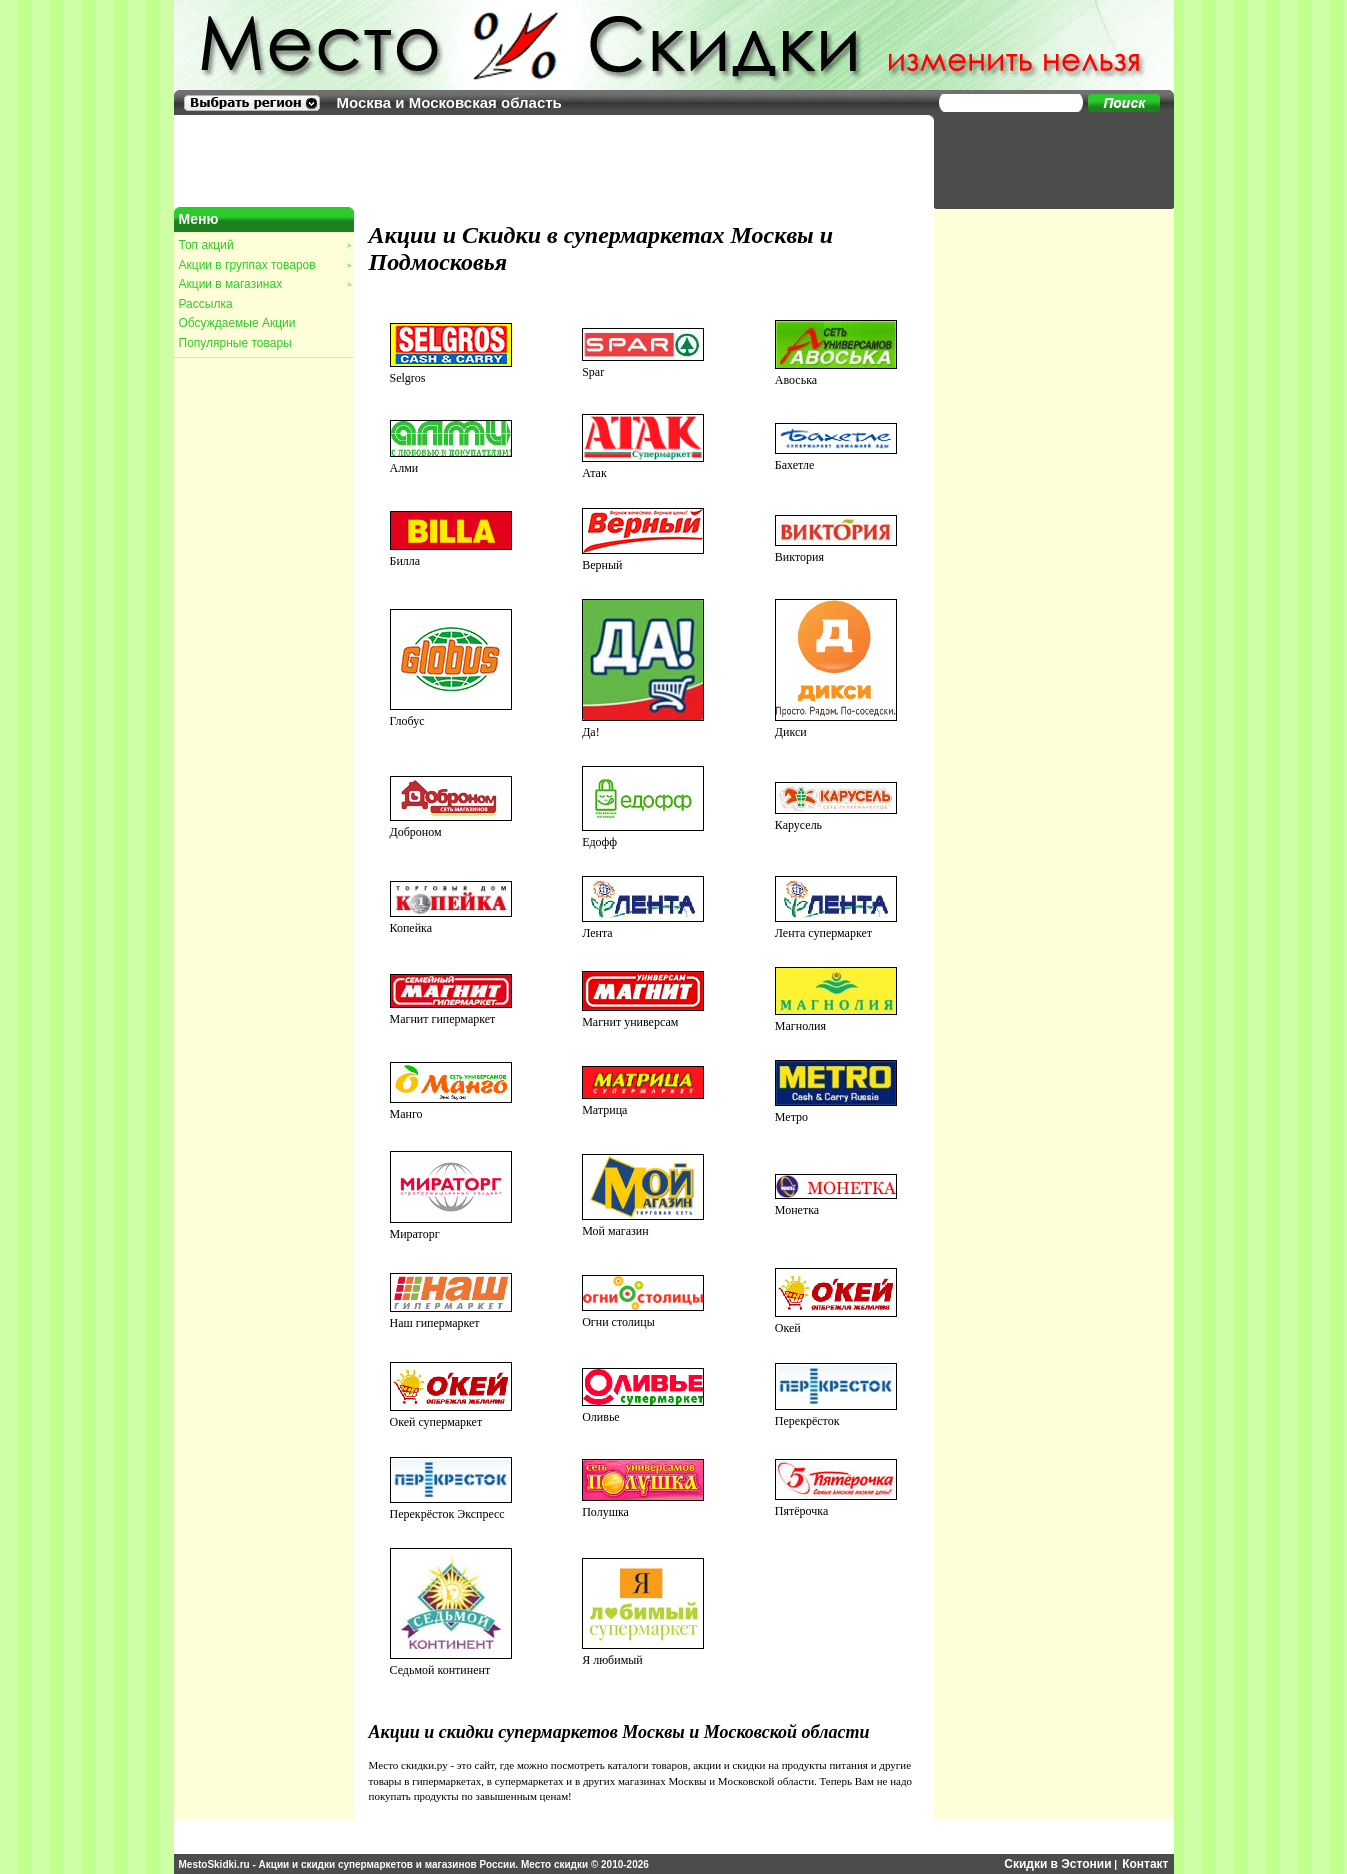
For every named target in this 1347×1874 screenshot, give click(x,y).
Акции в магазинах (265, 284)
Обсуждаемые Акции (237, 323)
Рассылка (206, 304)
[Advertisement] (1044, 160)
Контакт (1145, 1864)
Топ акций (265, 245)
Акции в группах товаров (265, 265)
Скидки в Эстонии (1057, 1864)
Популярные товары (235, 343)
